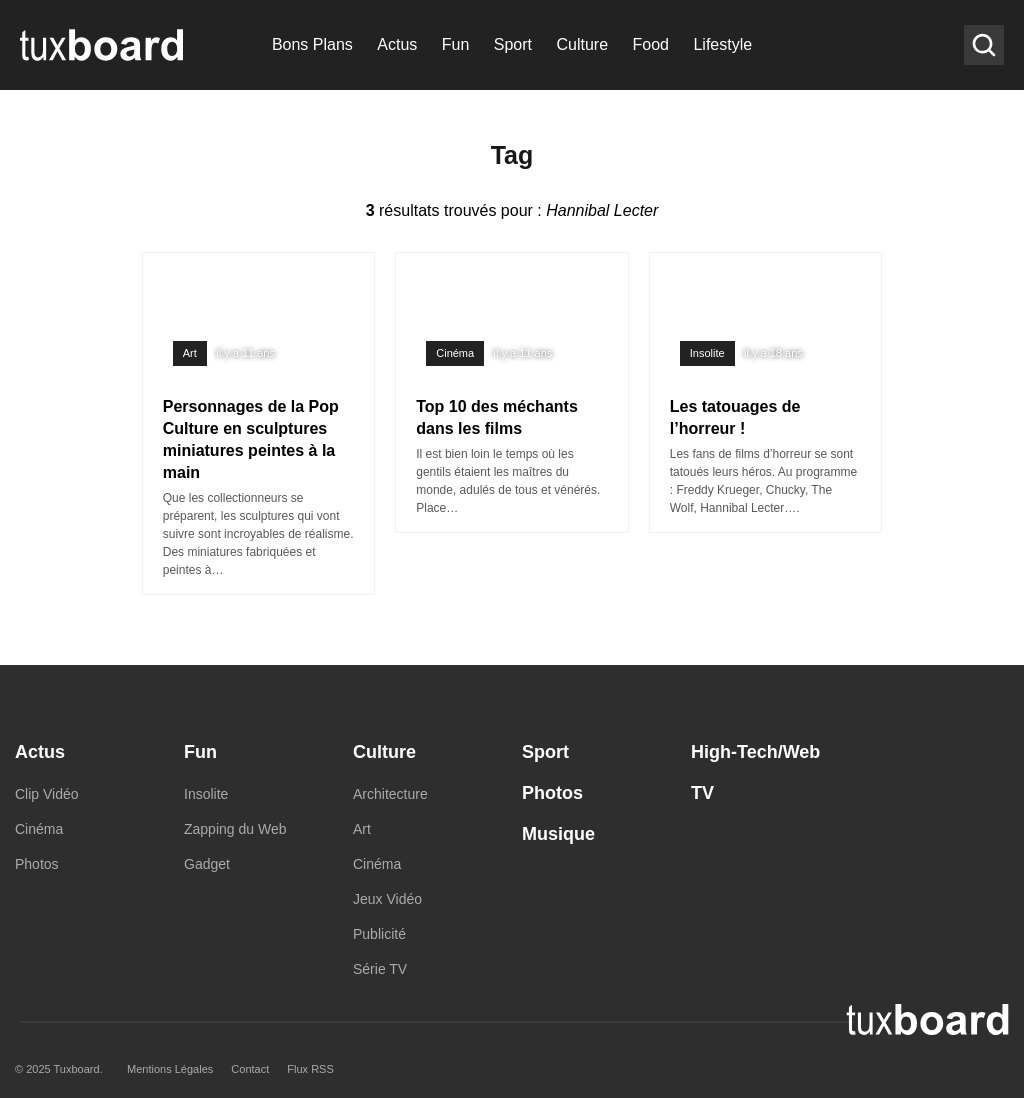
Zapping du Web (235, 829)
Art (190, 353)
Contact (250, 1069)
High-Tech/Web (755, 752)
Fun (456, 44)
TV (702, 793)
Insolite (707, 353)
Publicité (379, 934)
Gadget (207, 864)
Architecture (390, 794)
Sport (513, 44)
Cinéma (455, 353)
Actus (397, 44)
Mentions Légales (170, 1069)
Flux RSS (310, 1069)
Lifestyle (722, 44)
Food (651, 44)
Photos (37, 864)
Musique (558, 834)
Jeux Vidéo (387, 899)
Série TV (380, 969)
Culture (582, 44)
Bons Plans (312, 44)
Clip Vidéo (47, 794)
